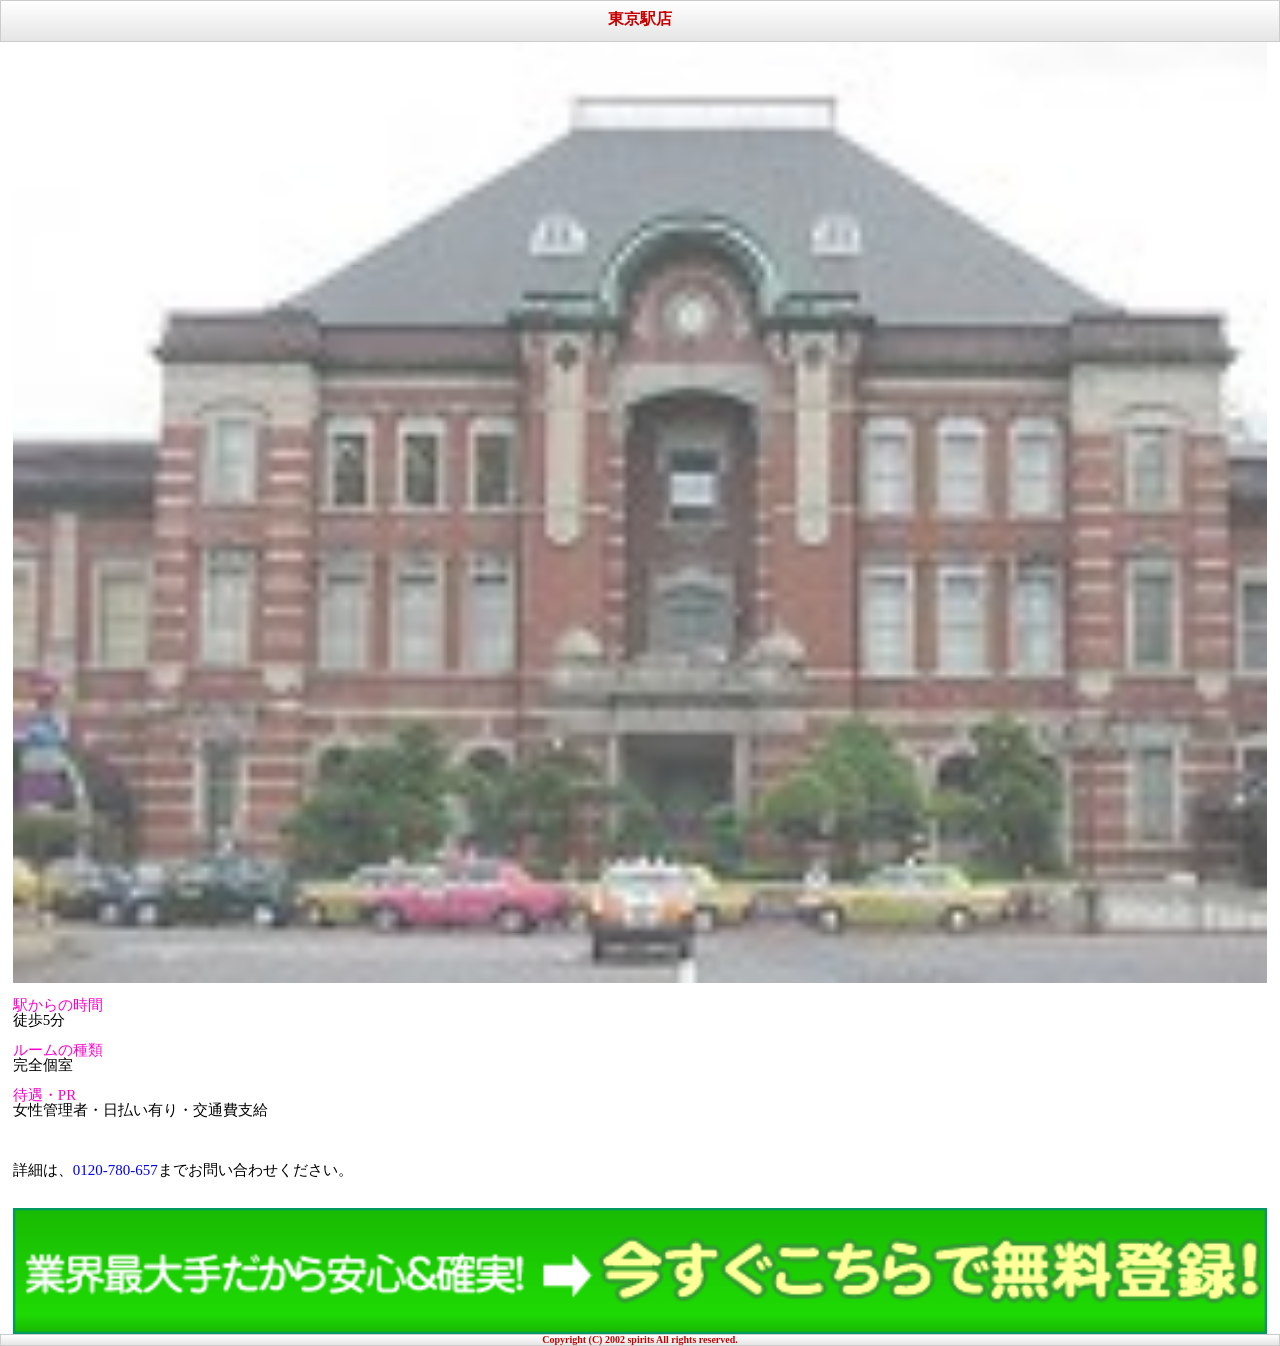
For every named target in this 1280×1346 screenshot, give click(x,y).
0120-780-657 (115, 1170)
